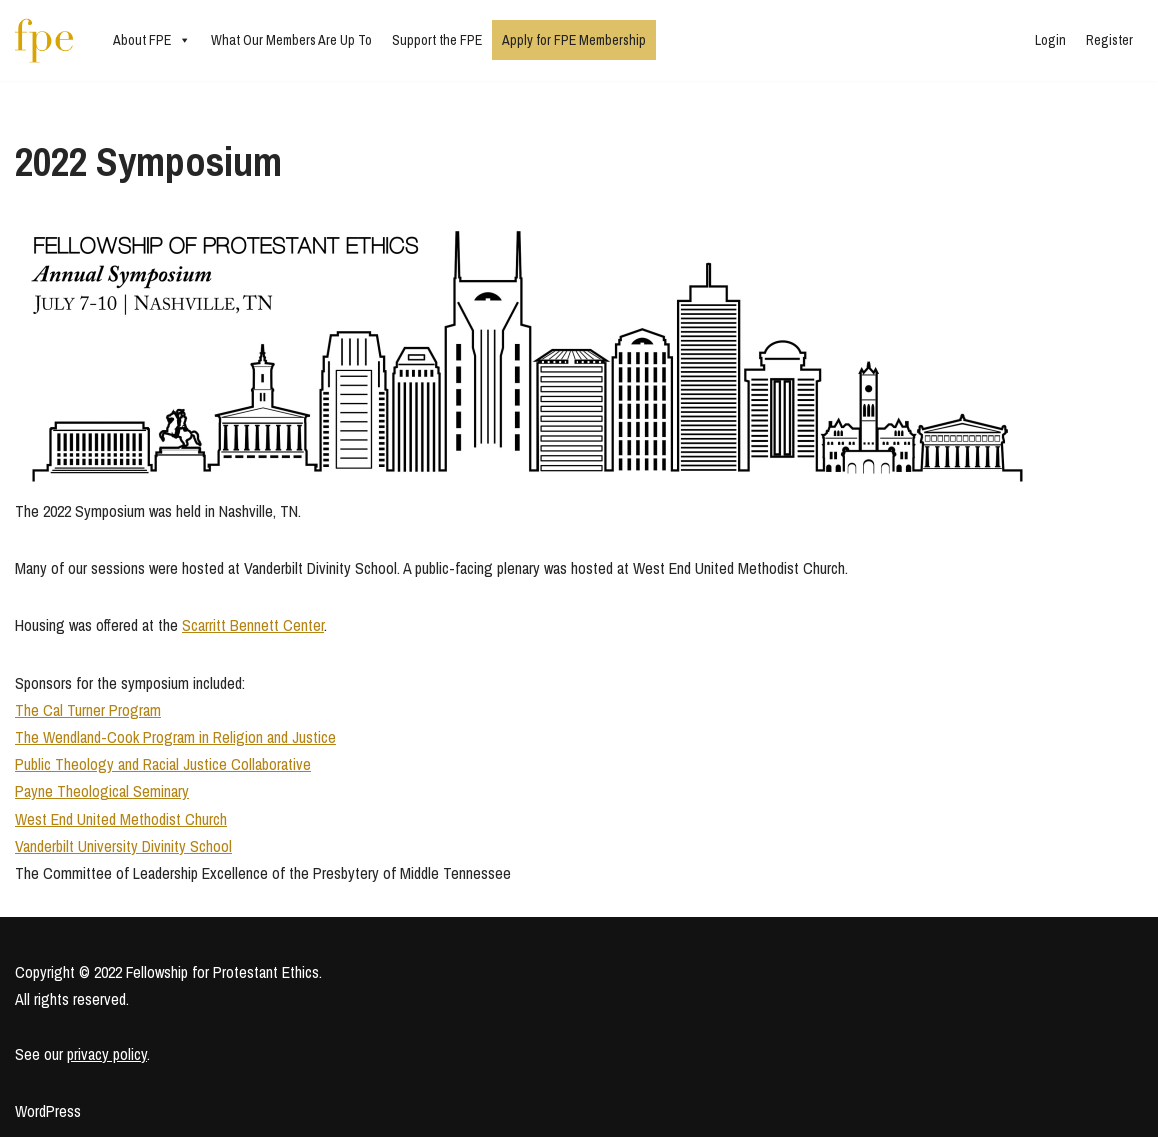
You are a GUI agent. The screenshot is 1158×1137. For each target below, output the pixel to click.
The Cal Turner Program (88, 710)
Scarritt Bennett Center (253, 625)
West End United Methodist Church (121, 819)
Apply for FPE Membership (574, 40)
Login (1050, 40)
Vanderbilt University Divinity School (123, 846)
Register (1109, 40)
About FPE (152, 40)
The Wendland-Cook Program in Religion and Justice (175, 737)
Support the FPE (437, 40)
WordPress (48, 1111)
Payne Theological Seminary (102, 791)
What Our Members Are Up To (291, 40)
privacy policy (107, 1054)
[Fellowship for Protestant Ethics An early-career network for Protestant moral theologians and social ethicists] (44, 40)
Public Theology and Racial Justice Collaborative (163, 764)
